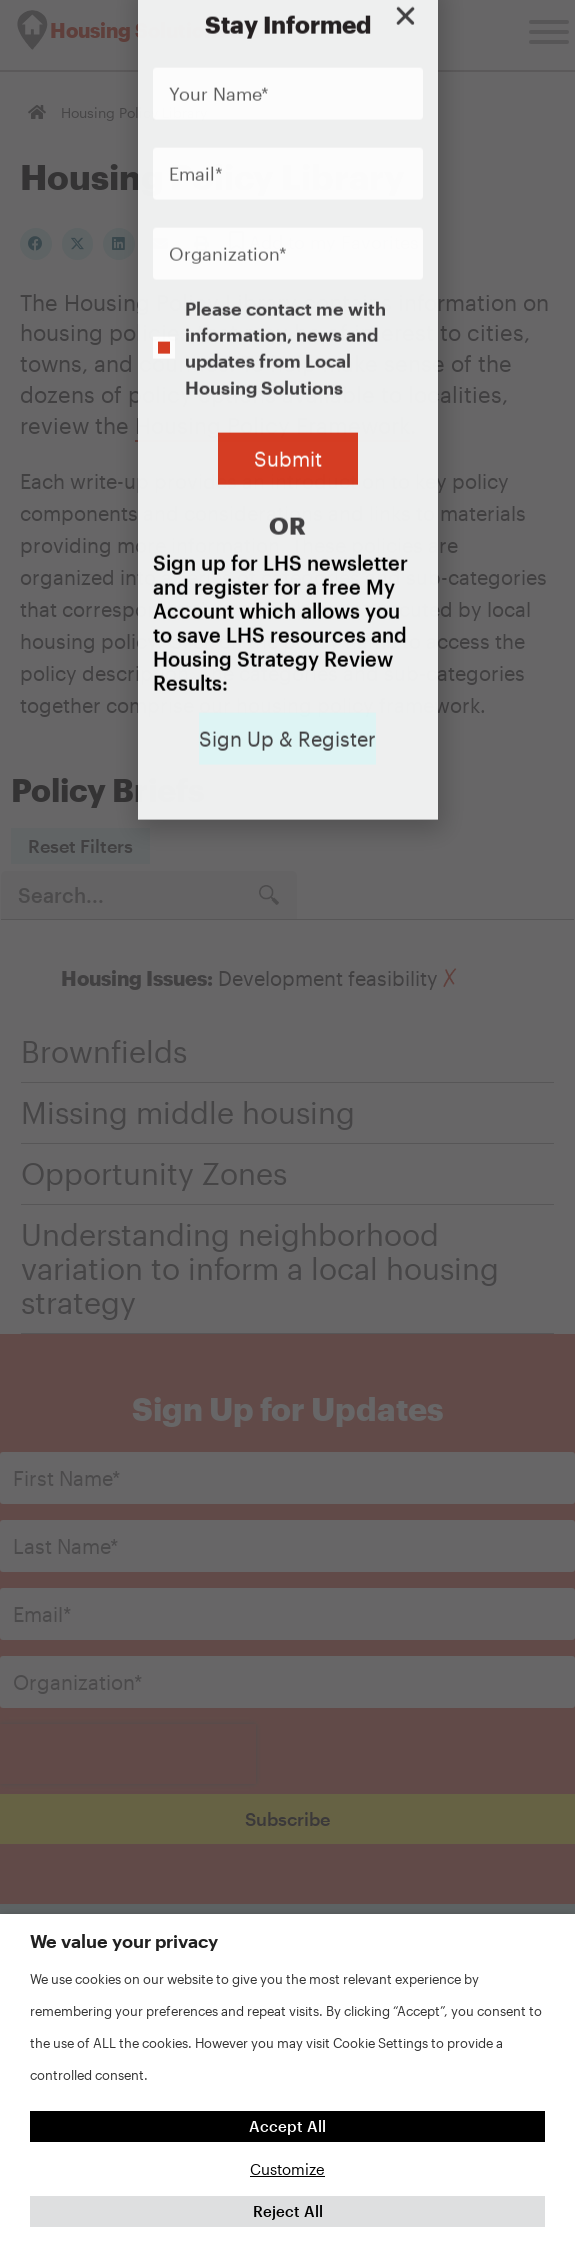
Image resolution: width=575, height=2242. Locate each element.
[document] (287, 1121)
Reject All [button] (288, 2211)
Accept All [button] (287, 2126)
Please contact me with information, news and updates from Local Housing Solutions (285, 231)
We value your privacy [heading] (124, 1941)
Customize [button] (287, 2169)
